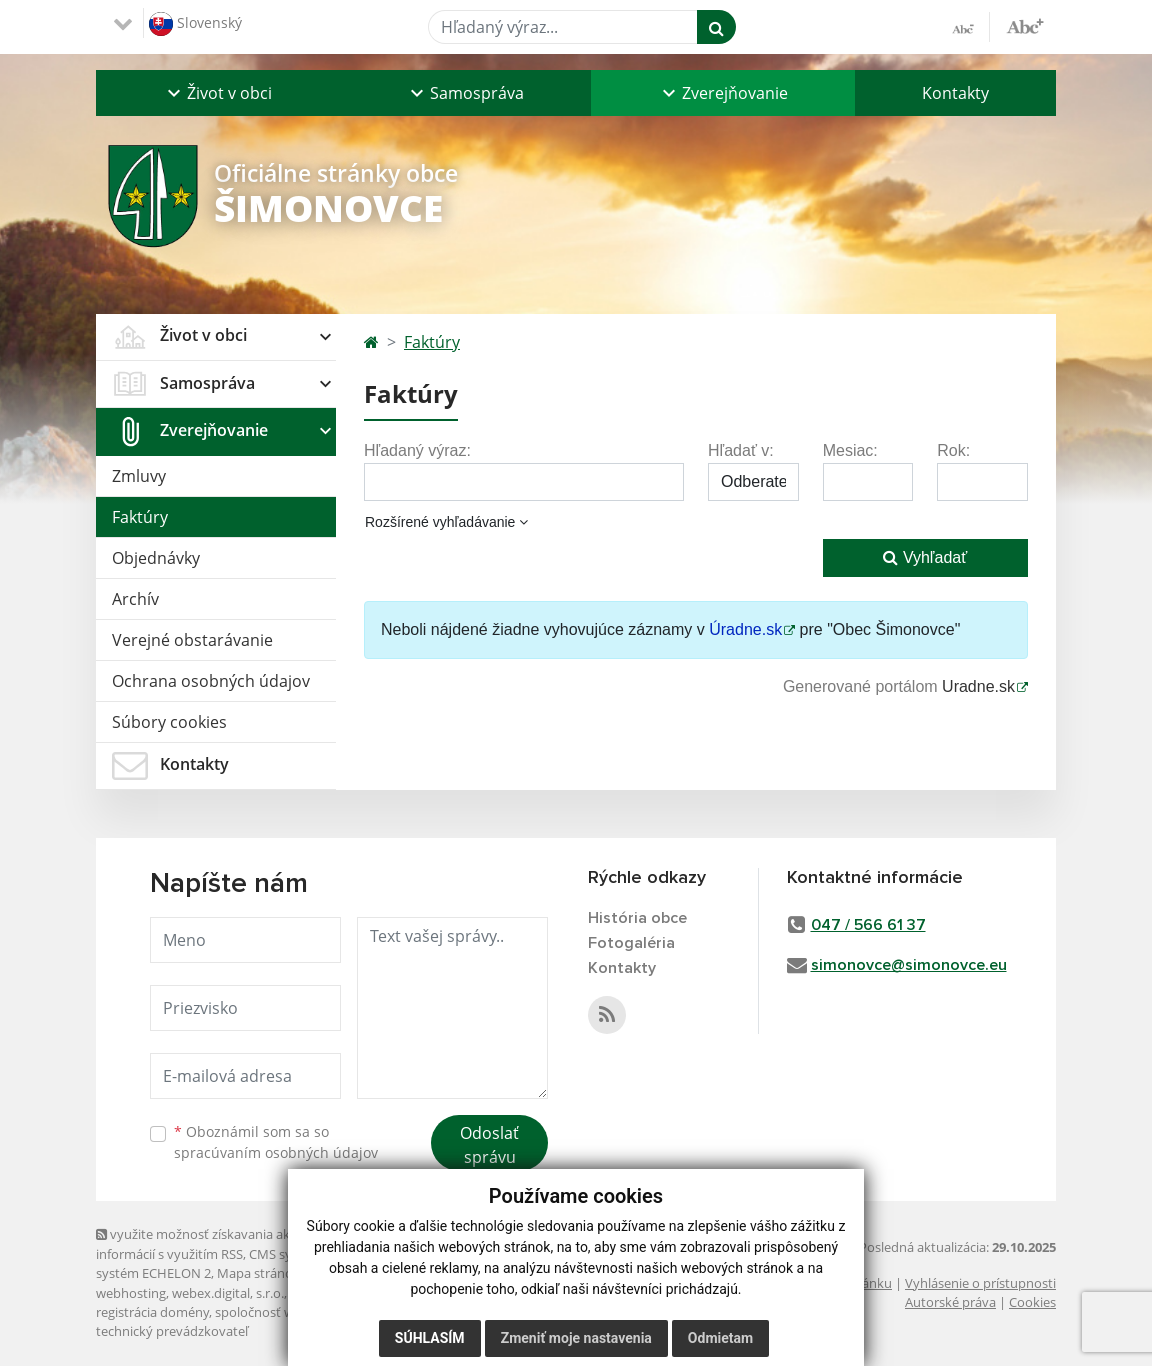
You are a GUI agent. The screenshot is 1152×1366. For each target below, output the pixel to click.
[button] (217, 93)
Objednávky (156, 558)
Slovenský (195, 24)
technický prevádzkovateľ (172, 1331)
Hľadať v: (741, 450)
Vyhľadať (925, 557)
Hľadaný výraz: (417, 450)
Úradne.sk (745, 629)
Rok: (953, 450)
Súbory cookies (169, 722)
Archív (135, 599)
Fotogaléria (631, 943)
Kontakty (955, 93)
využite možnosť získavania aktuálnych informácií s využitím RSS (219, 1243)
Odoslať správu (489, 1145)
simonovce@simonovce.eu (909, 965)
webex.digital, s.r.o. (228, 1293)
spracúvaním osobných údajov (276, 1152)
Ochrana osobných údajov (211, 681)
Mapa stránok (258, 1273)
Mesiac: (850, 450)
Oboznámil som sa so (276, 1142)
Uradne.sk (978, 686)
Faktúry (140, 517)
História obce (637, 918)
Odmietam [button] (720, 1338)
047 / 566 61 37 (868, 925)
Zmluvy (139, 476)
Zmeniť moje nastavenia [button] (576, 1338)
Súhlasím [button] (430, 1338)
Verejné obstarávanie (192, 640)
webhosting (131, 1293)
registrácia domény (152, 1312)
